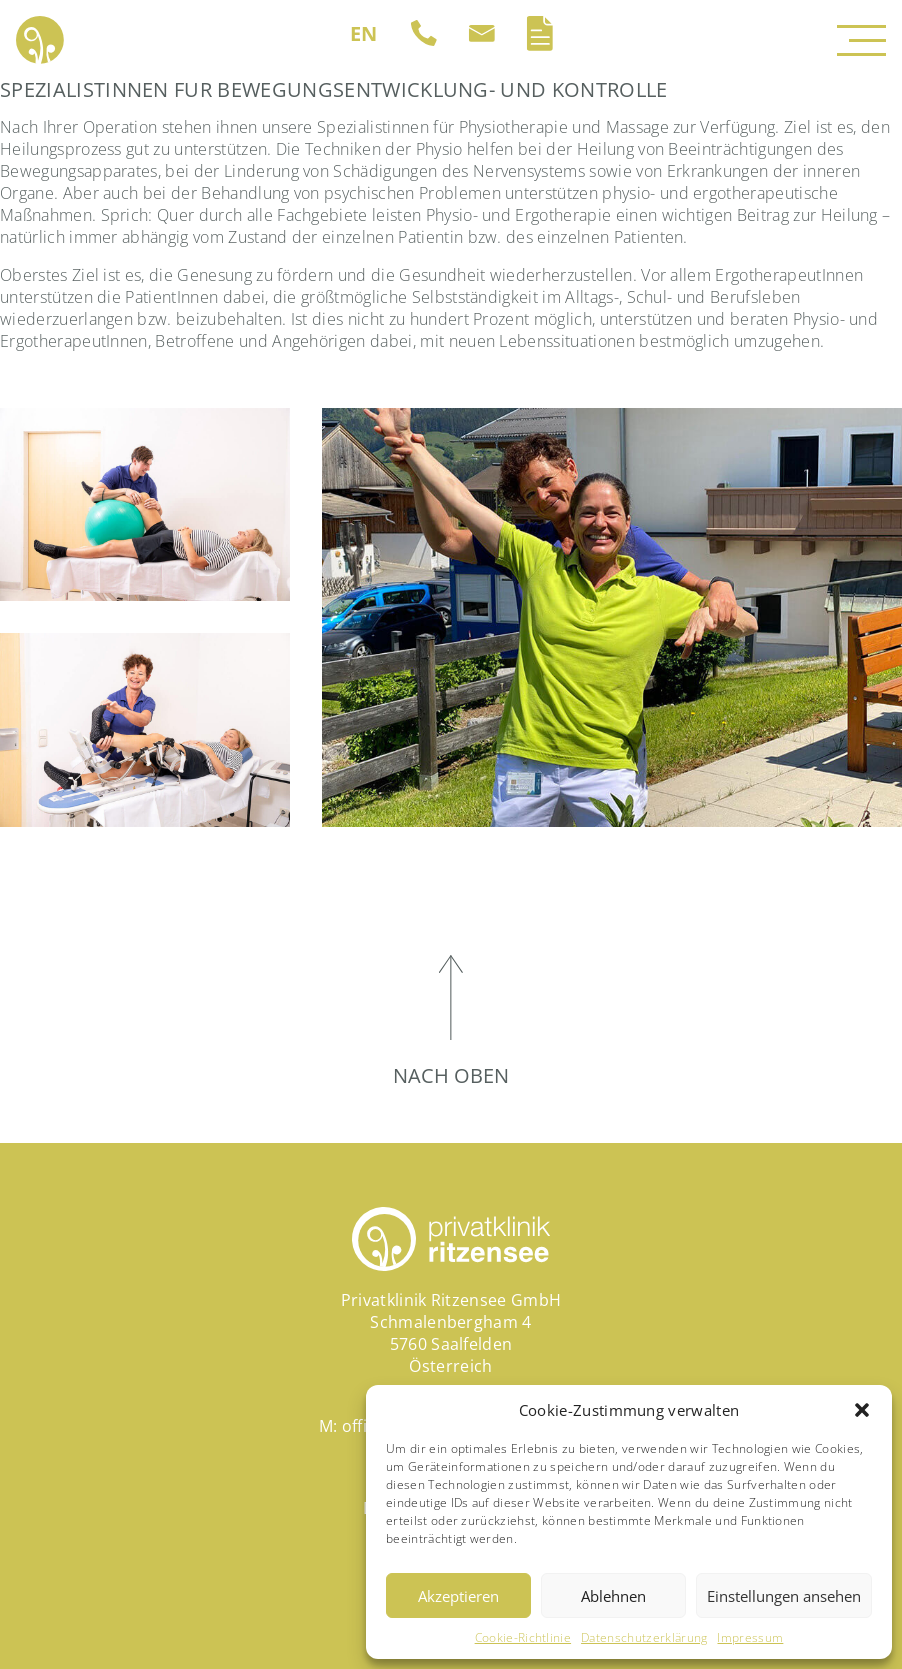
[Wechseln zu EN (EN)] (364, 34)
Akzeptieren (458, 1596)
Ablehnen (613, 1596)
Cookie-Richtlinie (523, 1637)
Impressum (750, 1637)
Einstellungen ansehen (784, 1596)
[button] (862, 1410)
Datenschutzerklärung (644, 1637)
